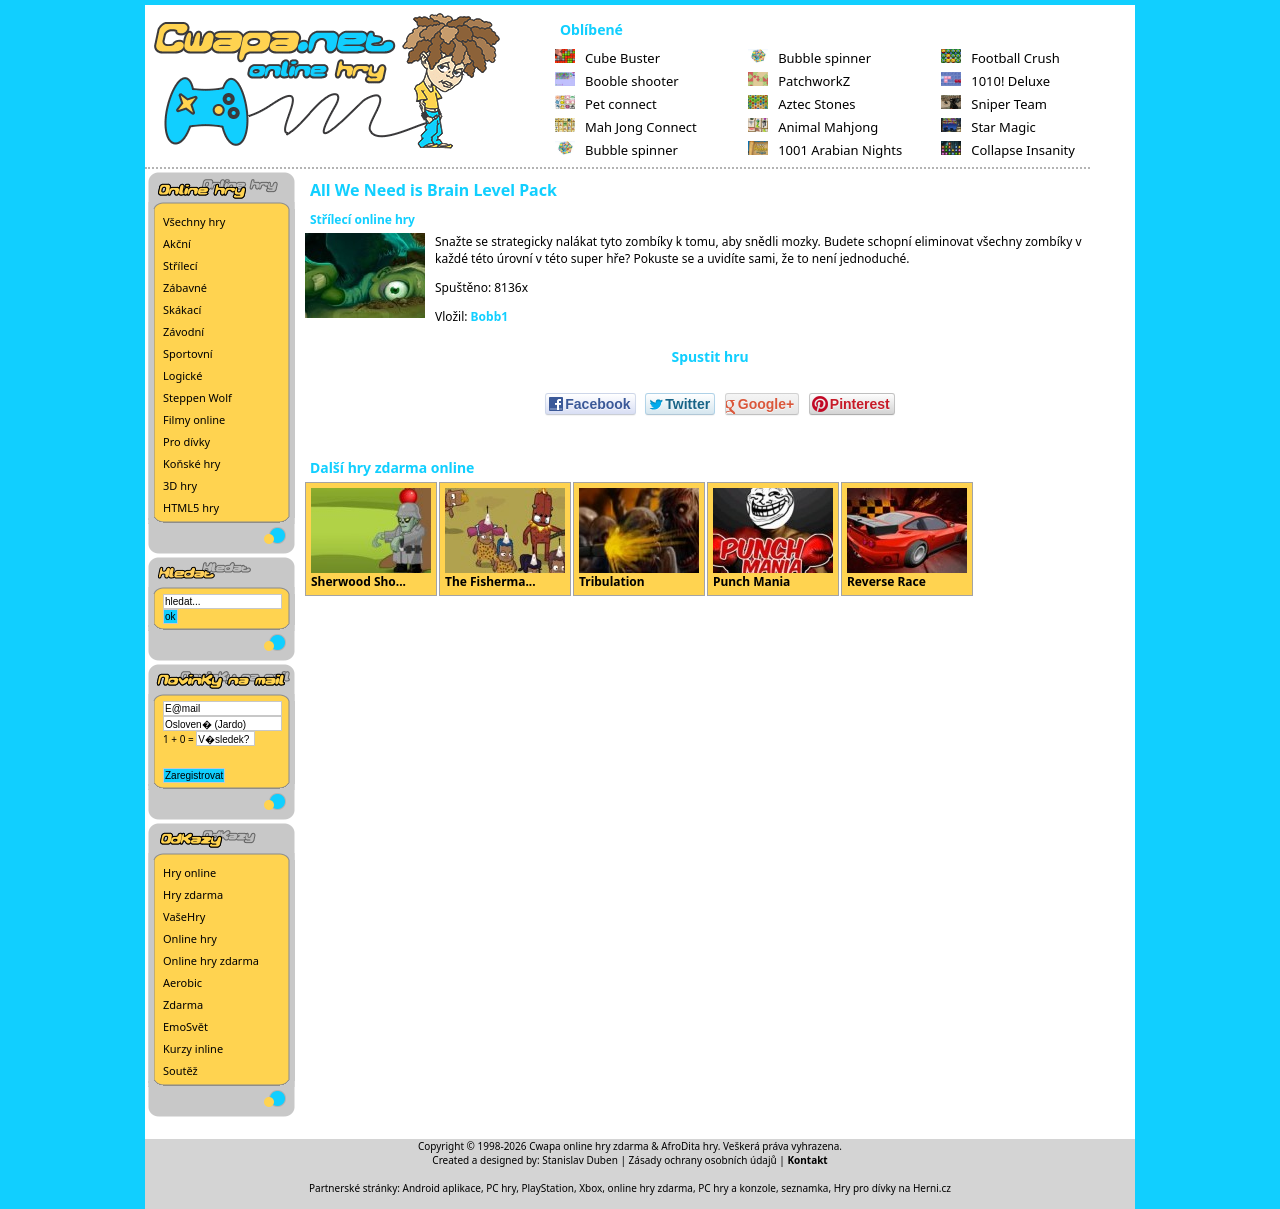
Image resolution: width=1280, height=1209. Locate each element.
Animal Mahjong (813, 127)
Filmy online (194, 419)
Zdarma (183, 1004)
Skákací (182, 309)
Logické (182, 375)
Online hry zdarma (211, 960)
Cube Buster (607, 58)
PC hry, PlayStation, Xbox (544, 1188)
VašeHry (184, 916)
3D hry (180, 485)
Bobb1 (490, 316)
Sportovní (188, 353)
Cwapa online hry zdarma (589, 1146)
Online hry (190, 938)
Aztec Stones (801, 104)
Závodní (183, 331)
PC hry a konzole (737, 1188)
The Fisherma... (505, 539)
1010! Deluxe (995, 81)
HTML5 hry (191, 507)
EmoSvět (185, 1026)
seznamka (804, 1188)
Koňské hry (191, 463)
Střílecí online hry (362, 219)
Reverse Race (907, 539)
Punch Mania (773, 539)
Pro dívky (186, 441)
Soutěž (180, 1070)
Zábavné (185, 287)
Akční (177, 243)
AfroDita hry (689, 1146)
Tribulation (639, 539)
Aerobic (182, 982)
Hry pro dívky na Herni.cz (892, 1188)
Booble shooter (617, 81)
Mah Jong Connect (626, 127)
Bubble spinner (616, 150)
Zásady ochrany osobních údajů (703, 1160)
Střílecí (180, 265)
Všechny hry (194, 221)
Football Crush (1000, 58)
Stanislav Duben (580, 1160)
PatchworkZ (799, 81)
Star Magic (988, 127)
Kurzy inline (193, 1048)
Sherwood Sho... (371, 539)
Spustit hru (709, 356)
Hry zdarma (193, 894)
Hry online (189, 872)
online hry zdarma (650, 1188)
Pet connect (606, 104)
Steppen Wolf (197, 397)
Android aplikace (442, 1188)
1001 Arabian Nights (825, 150)
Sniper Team (994, 104)
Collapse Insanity (1008, 150)
